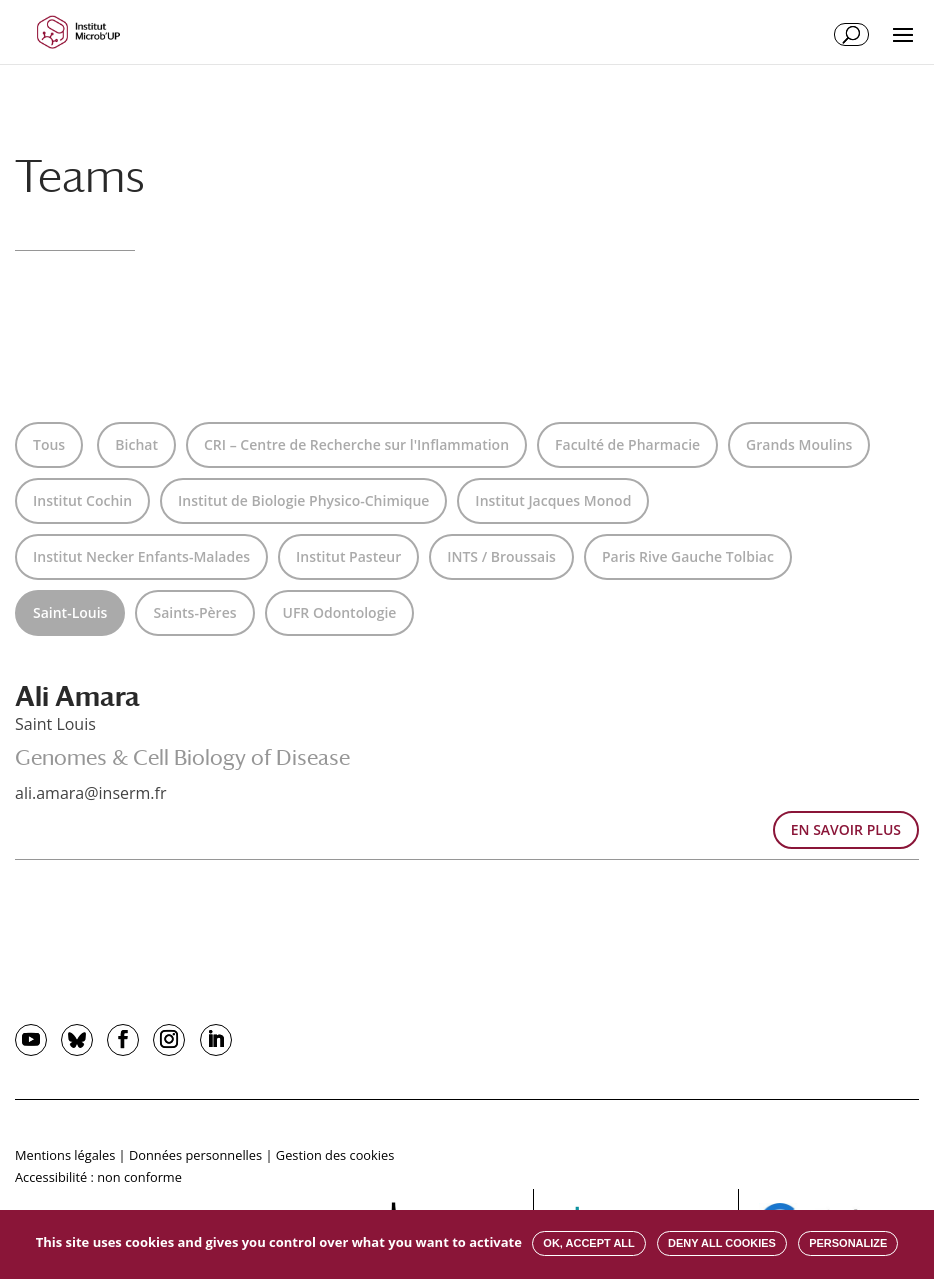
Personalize (848, 1243)
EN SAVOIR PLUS (846, 829)
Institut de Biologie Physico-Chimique (303, 500)
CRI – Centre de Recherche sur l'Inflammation (356, 444)
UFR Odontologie (340, 612)
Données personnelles (195, 1155)
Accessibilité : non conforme (98, 1177)
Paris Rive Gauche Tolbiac (688, 556)
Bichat (136, 444)
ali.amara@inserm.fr (90, 793)
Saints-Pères (194, 612)
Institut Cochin (82, 500)
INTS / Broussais (501, 556)
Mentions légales (65, 1155)
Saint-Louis (70, 612)
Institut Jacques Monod (553, 500)
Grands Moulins (799, 444)
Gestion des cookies (335, 1155)
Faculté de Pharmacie (627, 444)
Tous (49, 444)
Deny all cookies (722, 1243)
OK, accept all (588, 1243)
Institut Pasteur (348, 556)
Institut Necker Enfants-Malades (141, 556)
